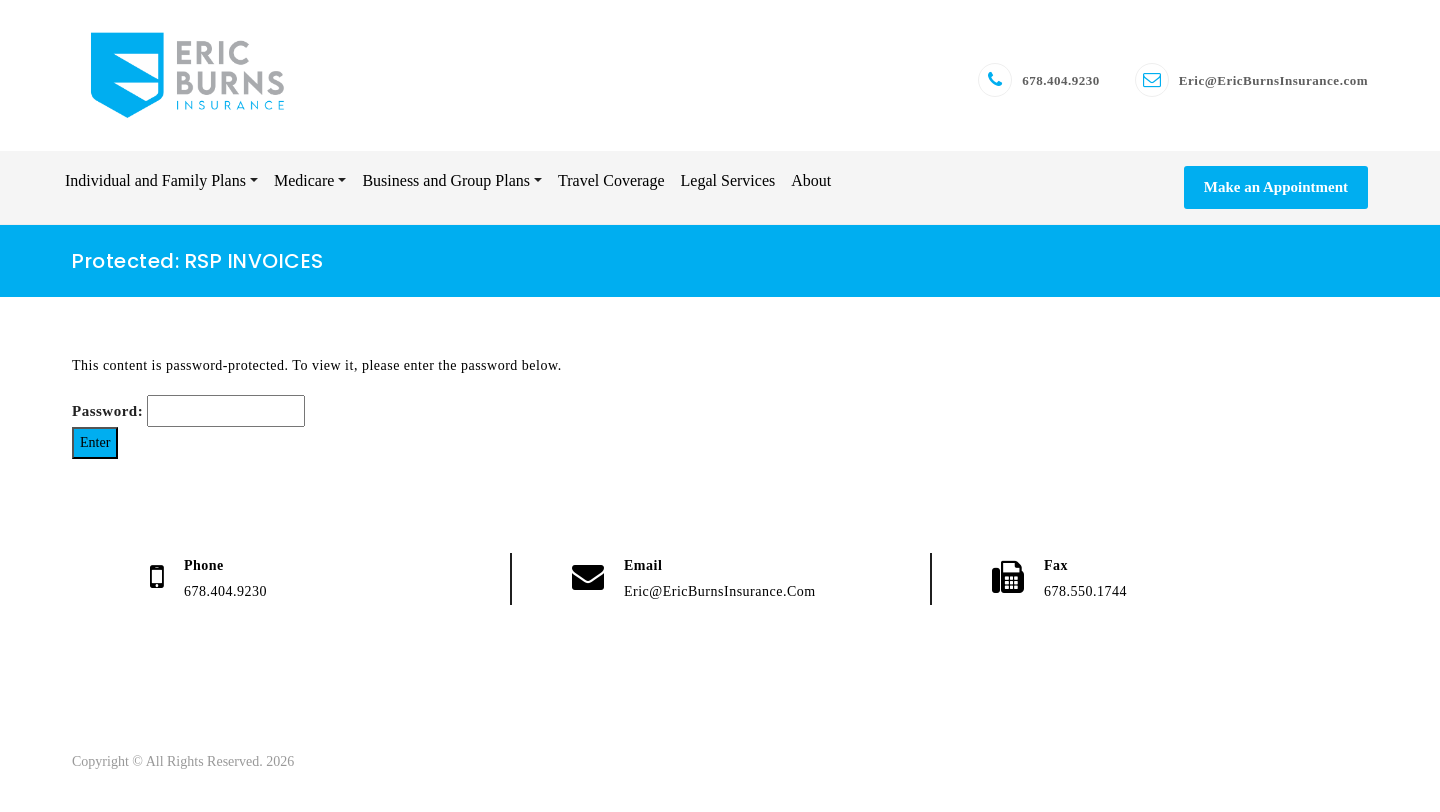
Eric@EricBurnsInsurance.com (1273, 80)
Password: (188, 411)
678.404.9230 (1061, 80)
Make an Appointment (1276, 187)
